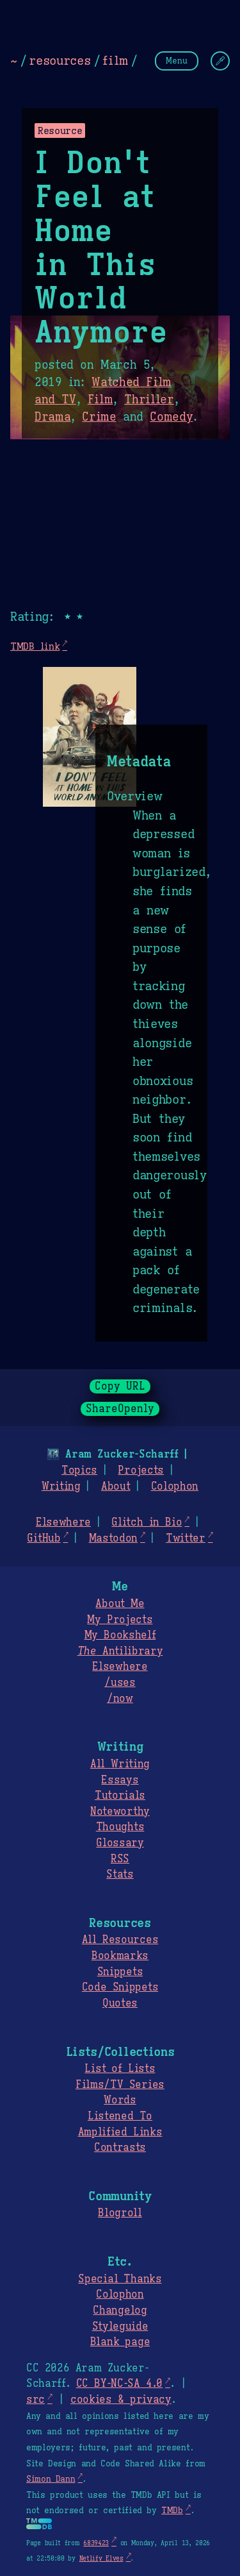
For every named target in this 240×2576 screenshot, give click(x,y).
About (115, 1486)
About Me (119, 1603)
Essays (119, 1780)
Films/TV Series (120, 2084)
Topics (79, 1470)
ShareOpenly (120, 1408)
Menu (177, 60)
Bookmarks (120, 1955)
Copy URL (120, 1386)
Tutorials (120, 1795)
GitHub (43, 1538)
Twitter (185, 1538)
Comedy (171, 417)
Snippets (120, 1972)
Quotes (120, 2003)
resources (59, 60)
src (35, 2399)
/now (120, 1698)
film (115, 60)
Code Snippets (120, 1987)
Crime (99, 417)
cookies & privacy (121, 2399)
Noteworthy (120, 1811)
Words (120, 2100)
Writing (61, 1486)
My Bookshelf (120, 1635)
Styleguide (120, 2326)
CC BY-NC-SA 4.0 (119, 2383)
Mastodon (113, 1538)
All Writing (120, 1764)
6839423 (96, 2543)
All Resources (120, 1939)
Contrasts (120, 2147)
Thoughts (120, 1827)
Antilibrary (120, 1651)
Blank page (120, 2342)
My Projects (119, 1619)
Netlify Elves (101, 2558)
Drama (52, 417)
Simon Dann (50, 2479)
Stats (119, 1874)
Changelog (120, 2310)
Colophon (174, 1486)
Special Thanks (119, 2279)
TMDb (172, 2510)
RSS (120, 1859)
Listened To (120, 2116)
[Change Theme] (220, 61)
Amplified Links (120, 2132)
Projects (140, 1470)
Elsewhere (63, 1522)
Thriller (148, 399)
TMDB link (35, 646)
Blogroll (119, 2213)
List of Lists (119, 2068)
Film (100, 399)
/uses (119, 1682)
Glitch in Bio (146, 1522)
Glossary (119, 1843)
